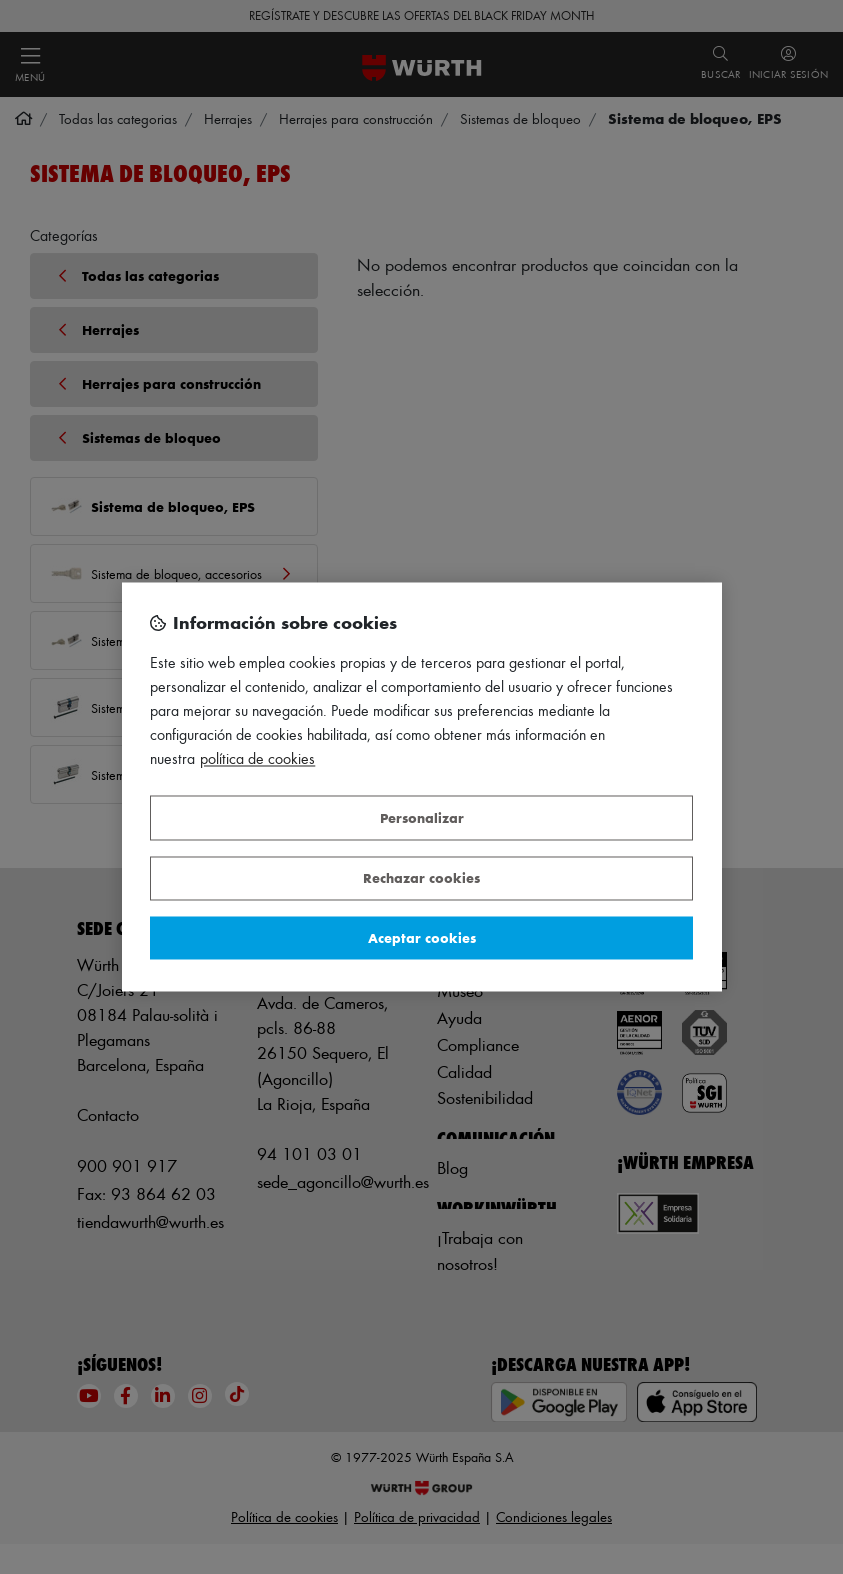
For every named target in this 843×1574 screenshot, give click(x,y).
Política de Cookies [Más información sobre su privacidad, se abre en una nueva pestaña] (257, 759)
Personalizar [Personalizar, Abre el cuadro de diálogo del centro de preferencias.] (422, 817)
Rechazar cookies (421, 878)
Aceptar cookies (422, 937)
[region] (422, 786)
